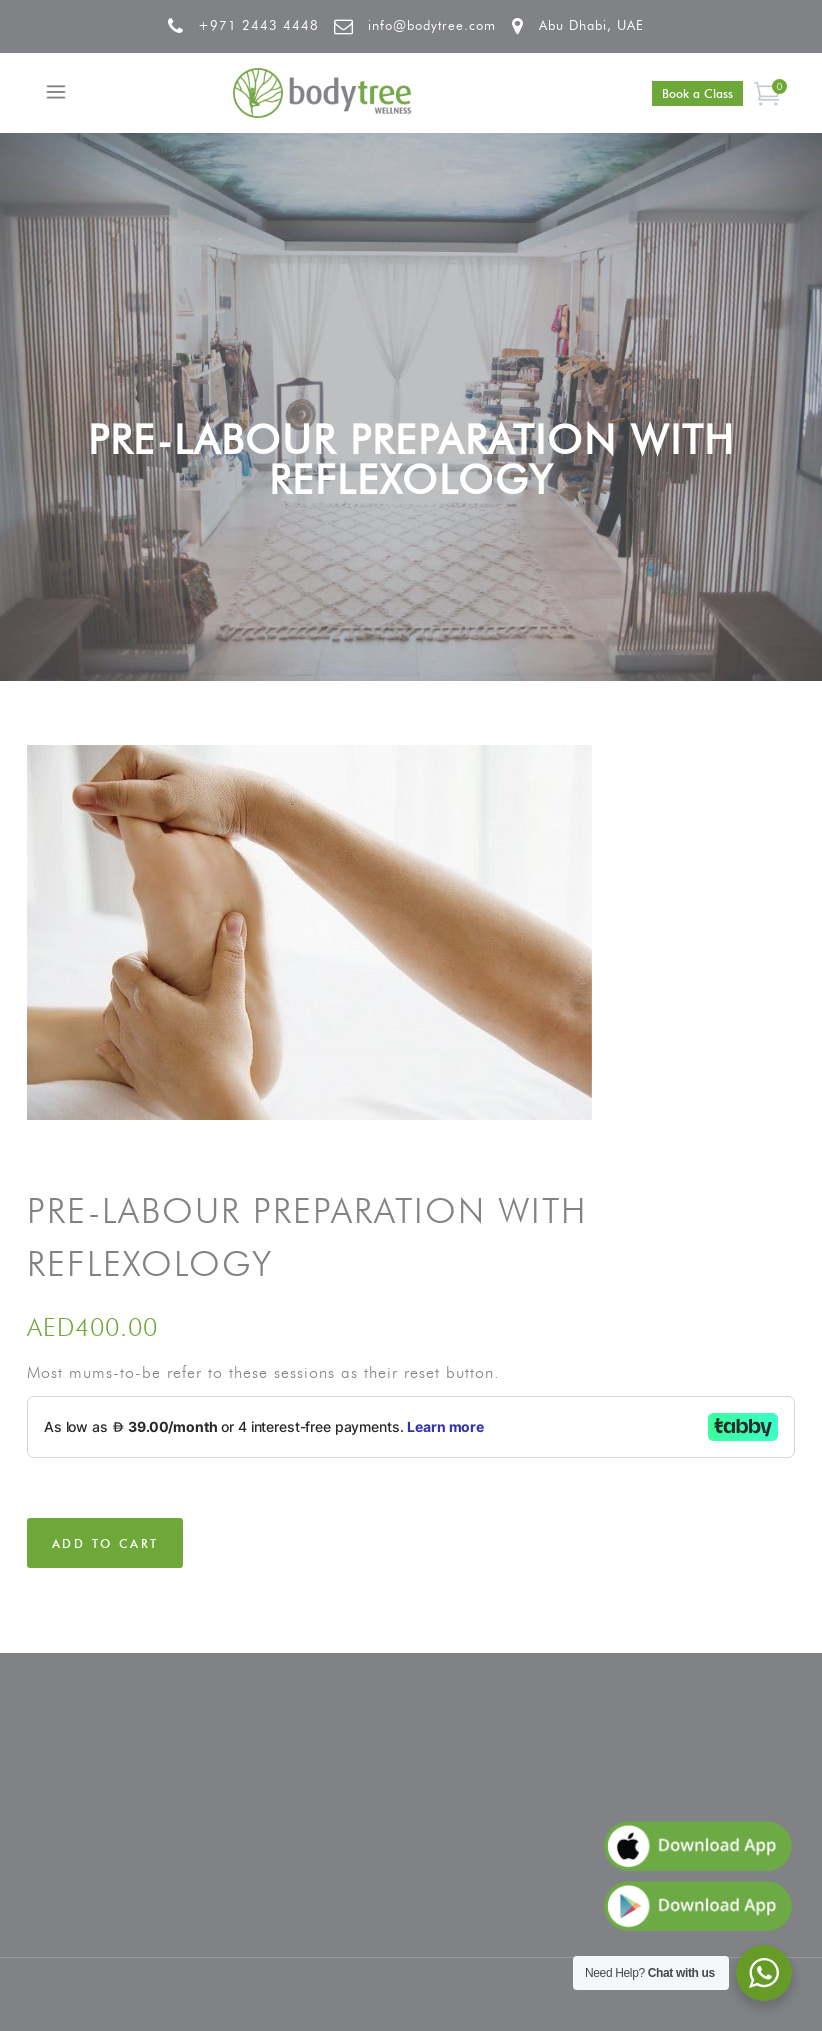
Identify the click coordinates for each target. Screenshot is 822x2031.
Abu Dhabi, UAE (591, 25)
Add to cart (105, 1543)
